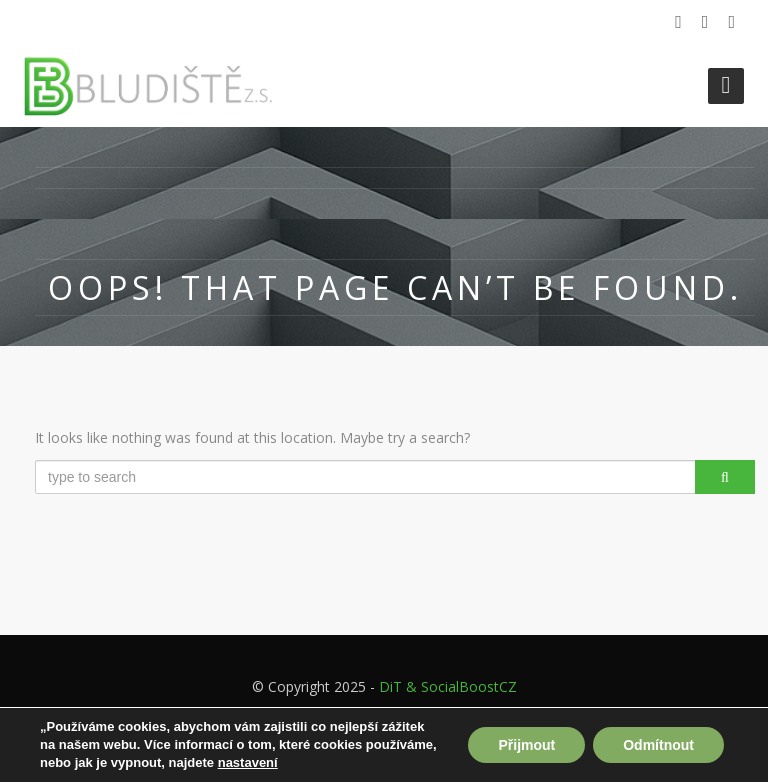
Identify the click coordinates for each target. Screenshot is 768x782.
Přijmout (526, 745)
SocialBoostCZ (469, 686)
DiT (390, 686)
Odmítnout (658, 745)
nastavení (248, 762)
